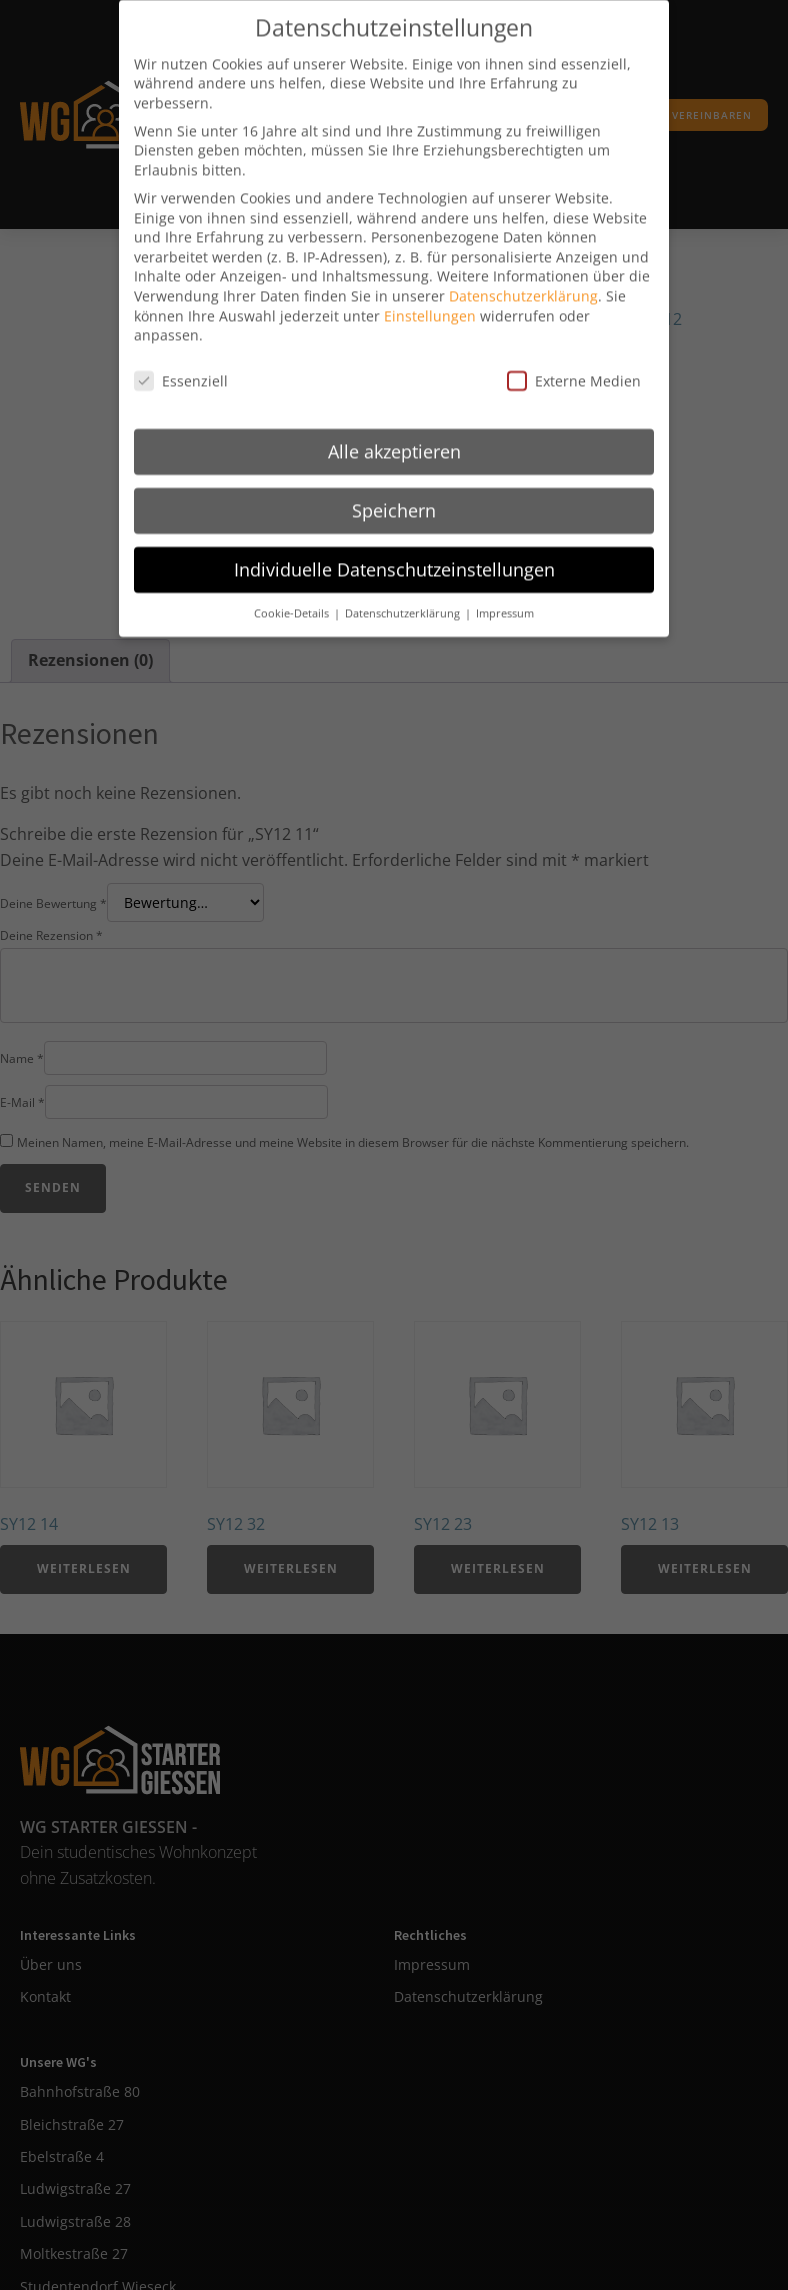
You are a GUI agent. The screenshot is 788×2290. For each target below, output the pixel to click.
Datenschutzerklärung (523, 273)
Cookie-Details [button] (293, 591)
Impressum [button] (505, 591)
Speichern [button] (394, 488)
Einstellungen (430, 293)
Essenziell (181, 358)
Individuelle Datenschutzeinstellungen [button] (394, 547)
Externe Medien (574, 358)
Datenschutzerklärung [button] (404, 591)
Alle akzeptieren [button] (394, 429)
